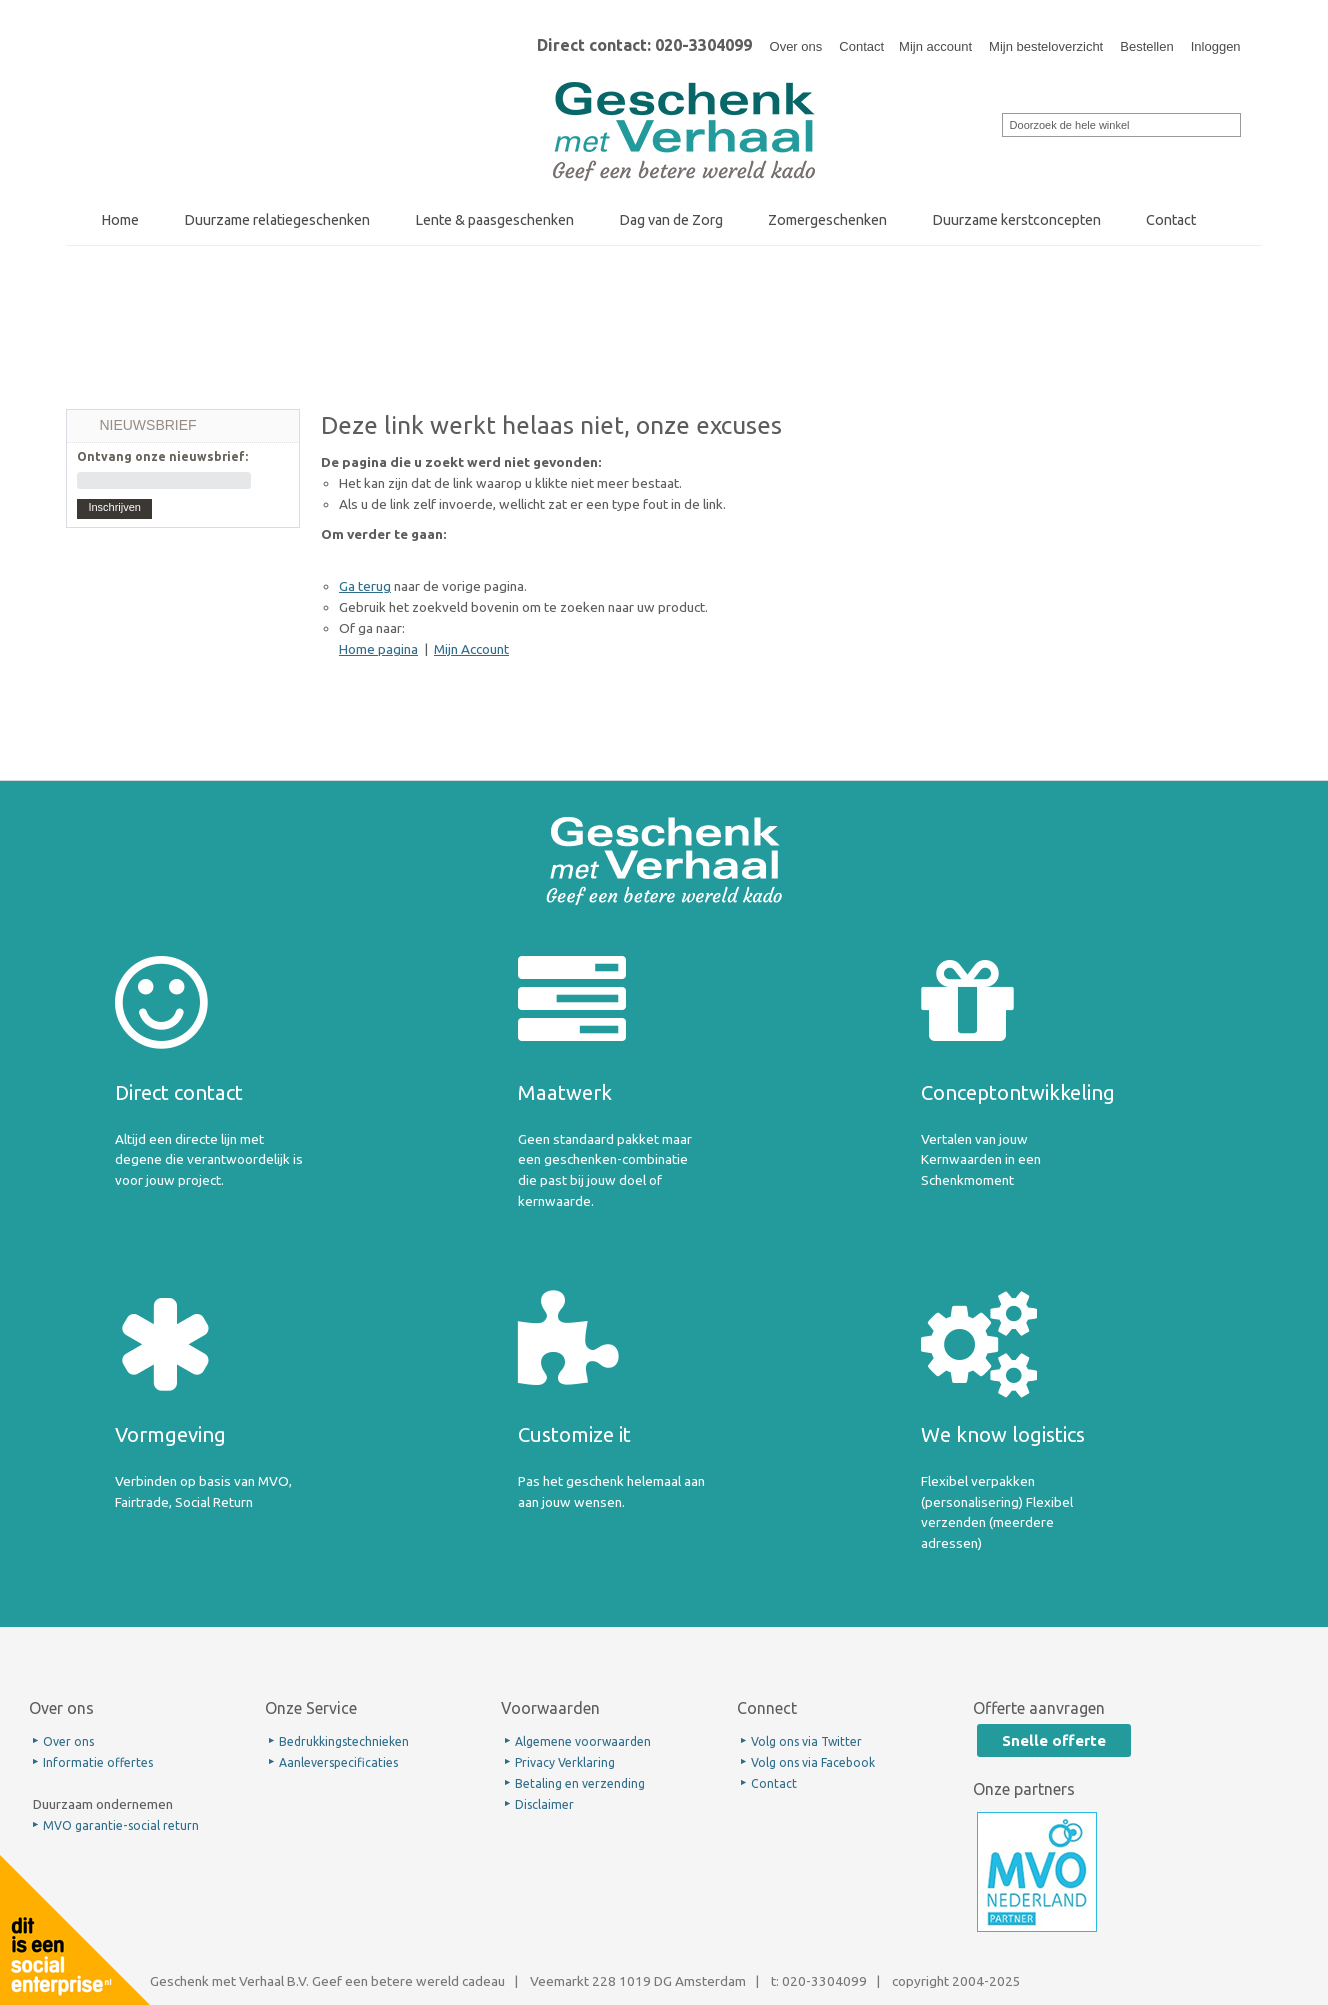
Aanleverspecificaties (338, 1762)
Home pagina (378, 649)
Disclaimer (544, 1804)
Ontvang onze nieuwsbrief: (162, 456)
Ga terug (365, 586)
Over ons (796, 46)
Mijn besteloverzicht (1046, 46)
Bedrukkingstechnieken (344, 1741)
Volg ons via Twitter (806, 1741)
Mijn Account (471, 649)
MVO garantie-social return (121, 1825)
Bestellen (1146, 46)
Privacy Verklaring (565, 1762)
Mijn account (935, 46)
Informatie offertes (98, 1762)
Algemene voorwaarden (583, 1741)
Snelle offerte (1054, 1740)
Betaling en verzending (580, 1783)
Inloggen (1216, 46)
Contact (861, 46)
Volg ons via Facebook (813, 1762)
